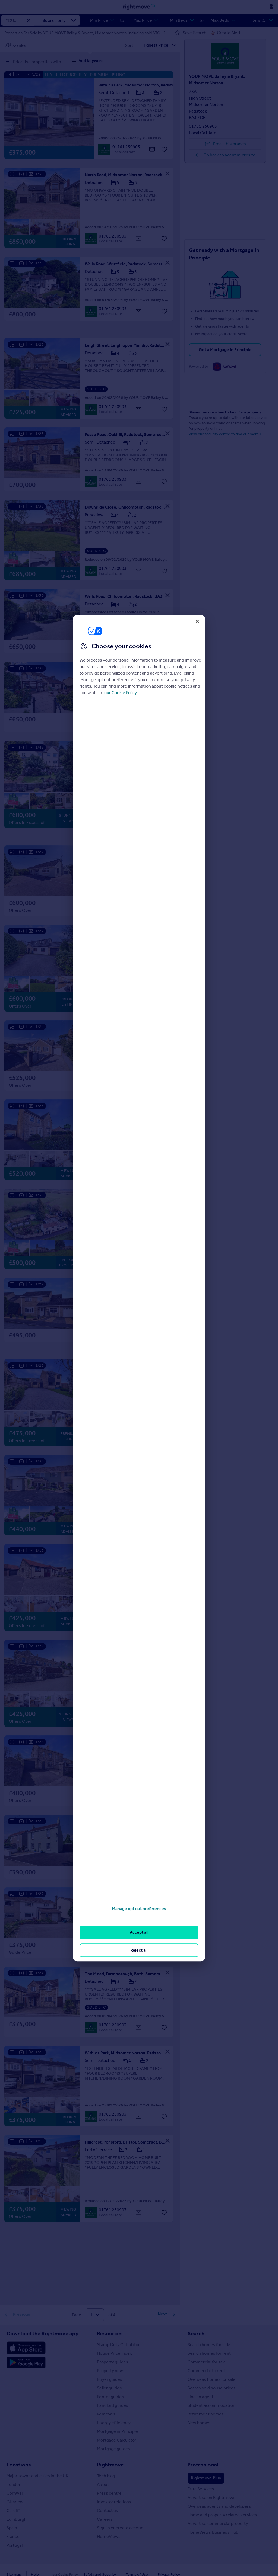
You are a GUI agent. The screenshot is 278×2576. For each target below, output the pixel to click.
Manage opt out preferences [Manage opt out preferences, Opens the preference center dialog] (139, 1908)
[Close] (197, 621)
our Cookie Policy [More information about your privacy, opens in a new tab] (120, 692)
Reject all (139, 1950)
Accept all (139, 1932)
